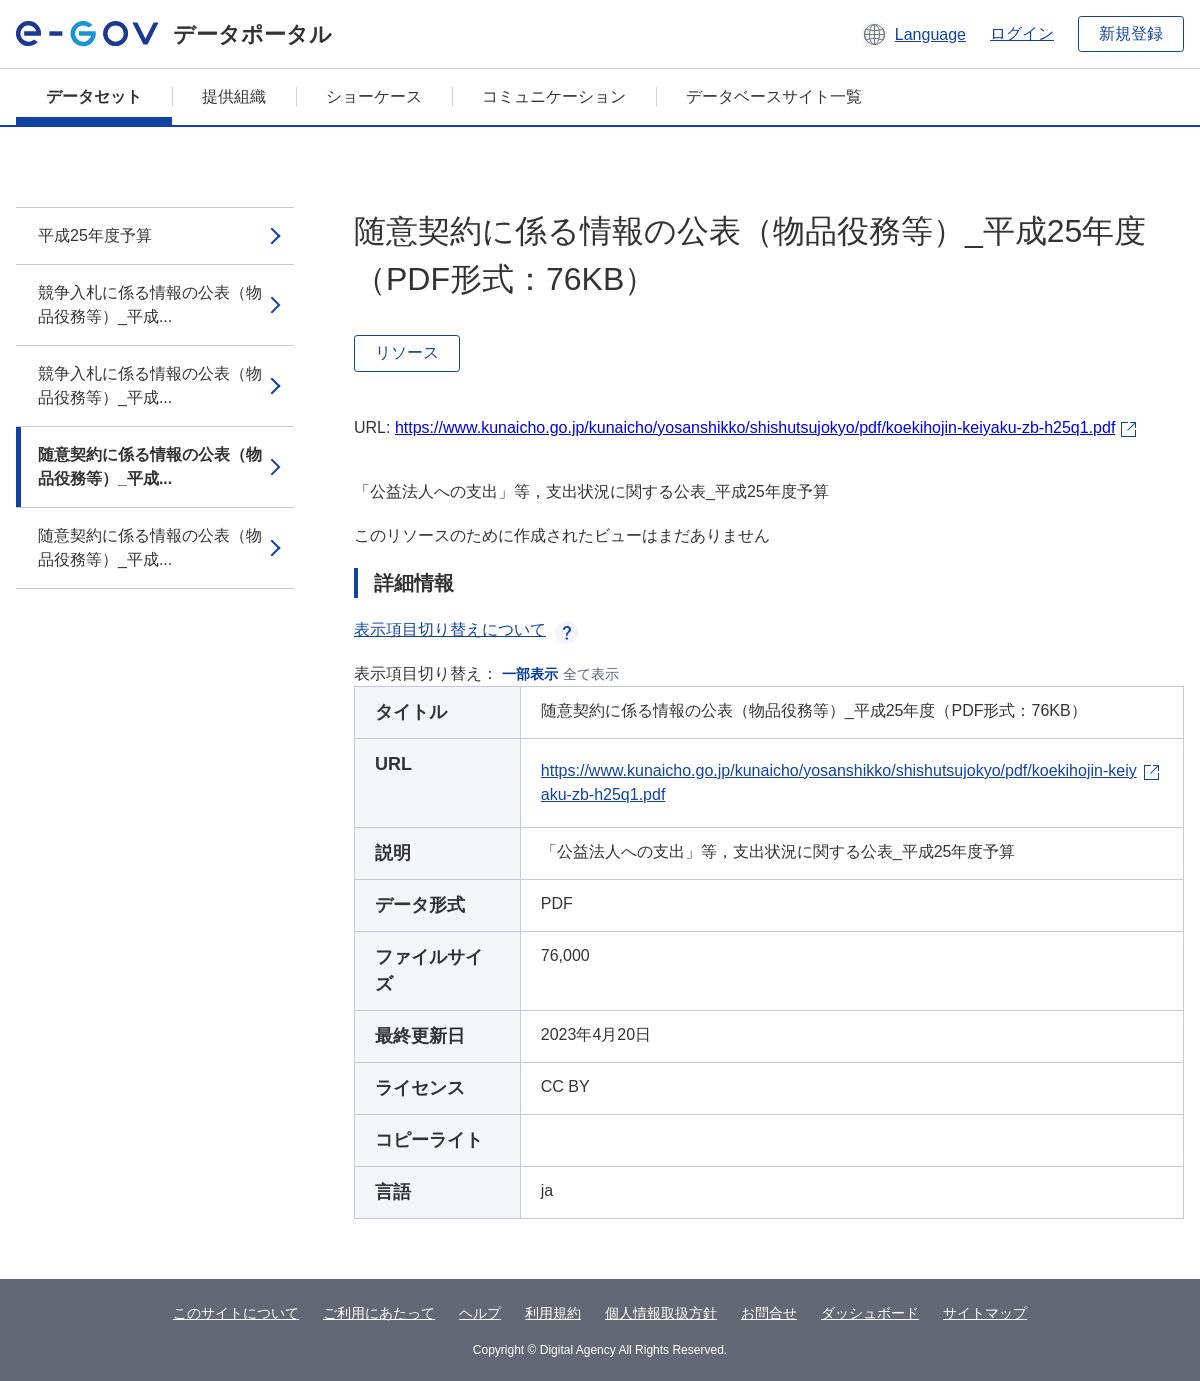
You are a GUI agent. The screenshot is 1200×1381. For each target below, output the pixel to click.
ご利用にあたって (379, 1313)
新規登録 (1131, 33)
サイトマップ (985, 1313)
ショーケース (374, 96)
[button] (913, 34)
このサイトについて (236, 1313)
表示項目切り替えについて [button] (466, 629)
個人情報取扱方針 (661, 1313)
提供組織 (234, 96)
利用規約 (553, 1313)
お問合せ (769, 1313)
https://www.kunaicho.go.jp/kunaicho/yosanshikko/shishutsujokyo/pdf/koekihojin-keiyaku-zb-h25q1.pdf (755, 427)
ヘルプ (480, 1313)
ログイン (1022, 33)
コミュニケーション (554, 96)
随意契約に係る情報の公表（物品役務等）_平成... (150, 466)
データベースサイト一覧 (774, 96)
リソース (407, 352)
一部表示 (530, 674)
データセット (94, 96)
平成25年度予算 (95, 235)
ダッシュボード (870, 1313)
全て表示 (591, 674)
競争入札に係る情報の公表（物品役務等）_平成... (150, 304)
